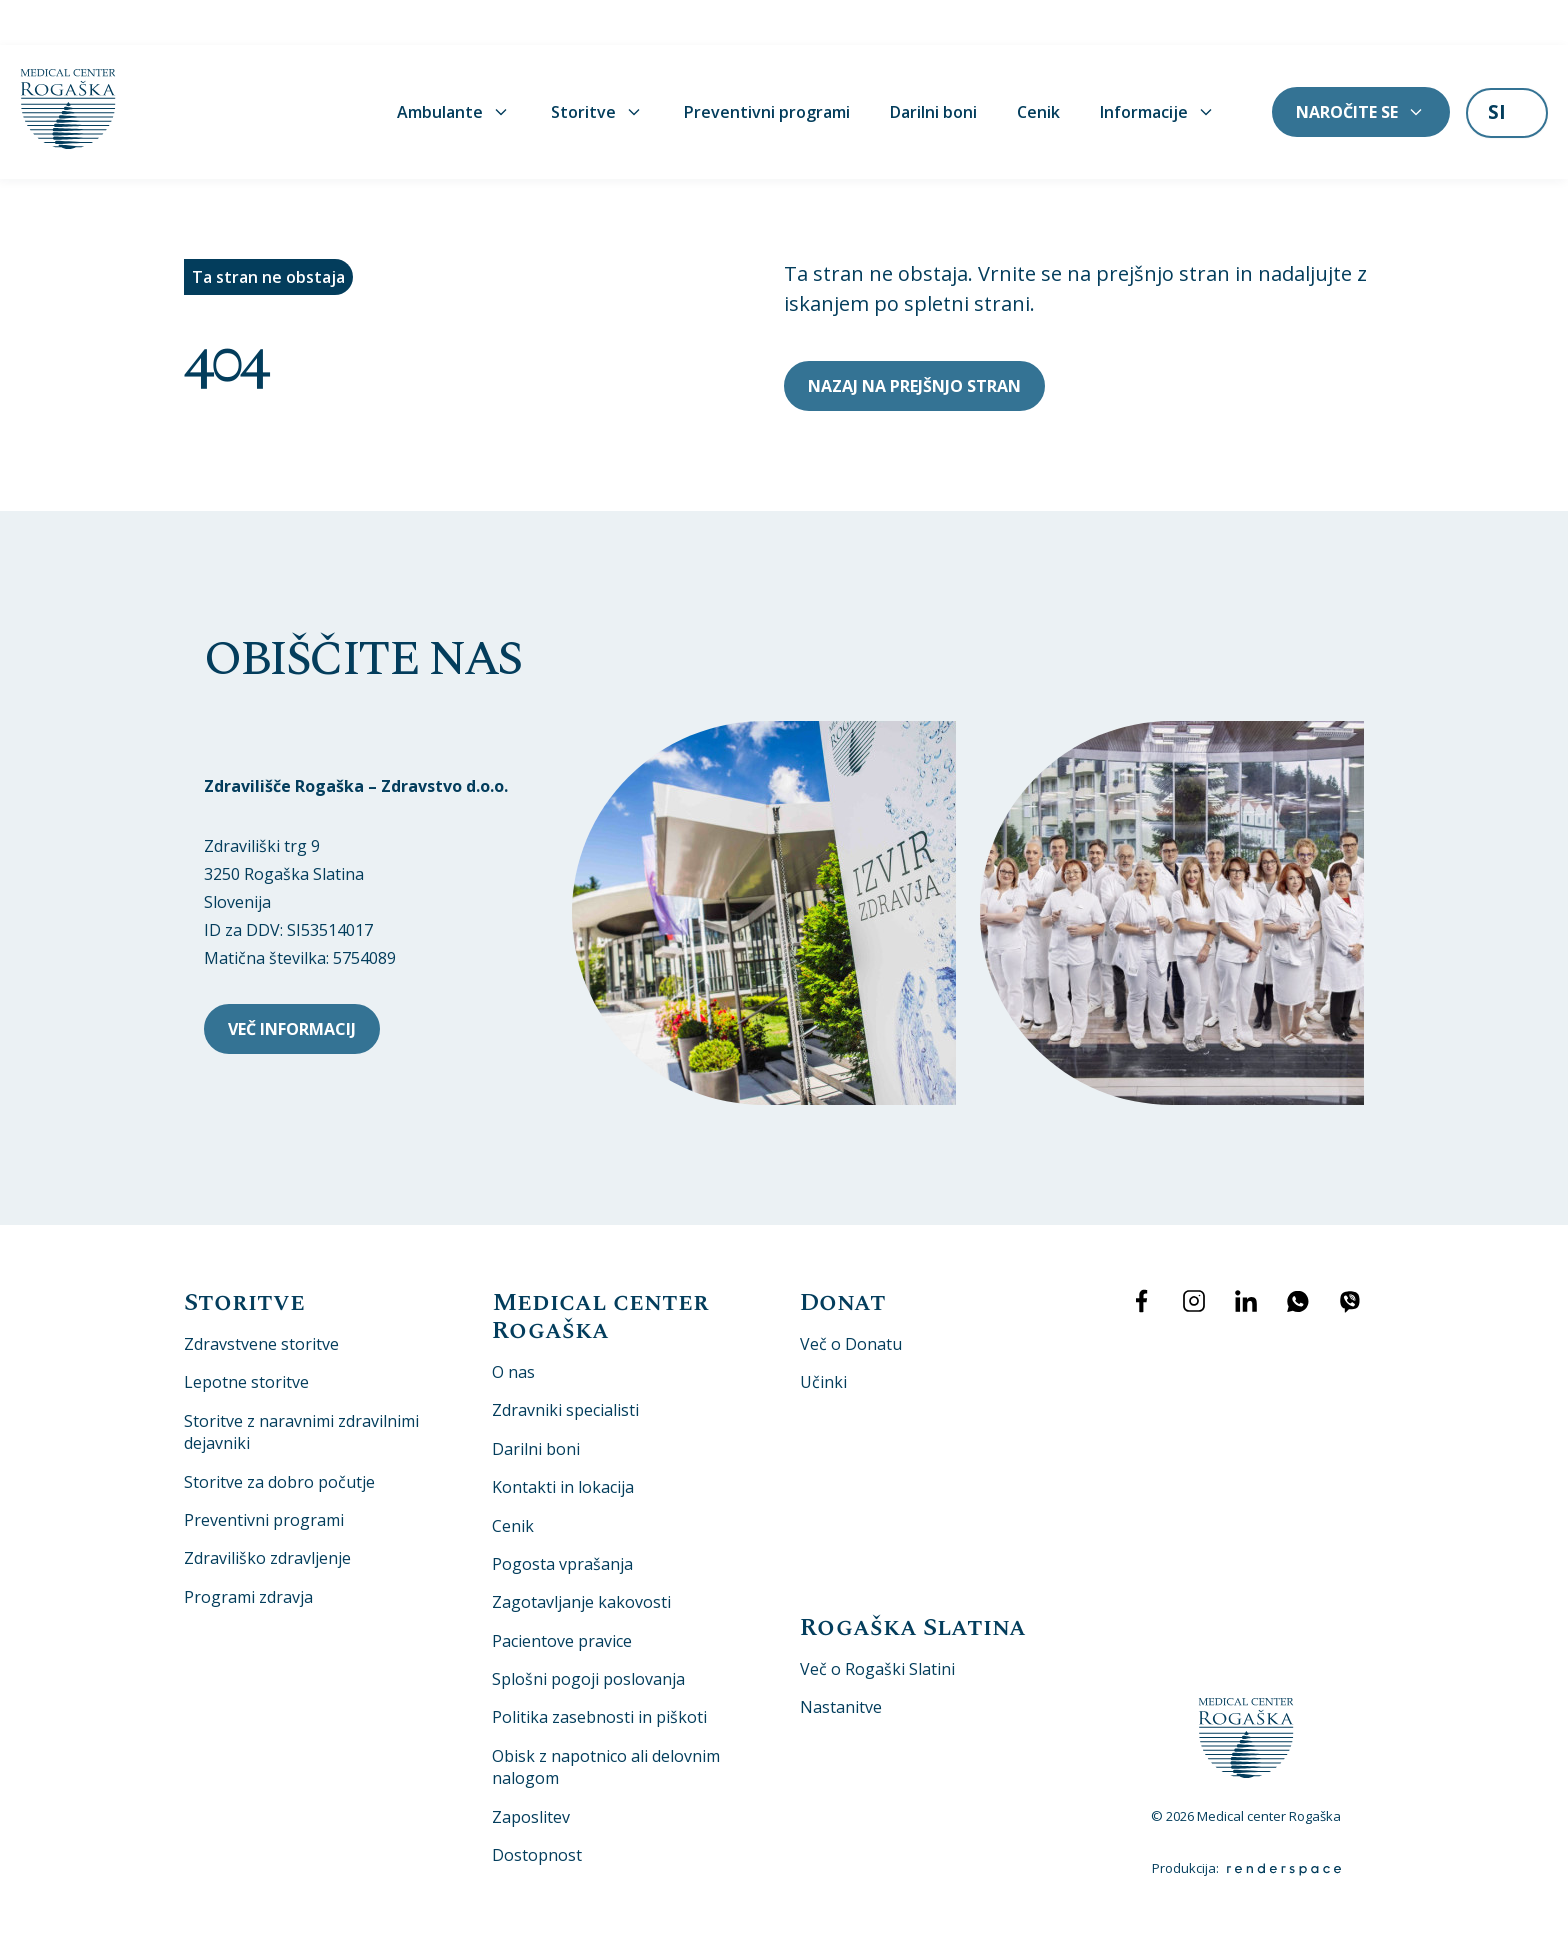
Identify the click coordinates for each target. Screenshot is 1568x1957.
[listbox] (1507, 69)
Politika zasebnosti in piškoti (599, 1672)
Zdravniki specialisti (565, 1365)
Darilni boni (933, 67)
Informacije (1158, 67)
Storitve (597, 67)
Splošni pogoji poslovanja (588, 1634)
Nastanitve (841, 1662)
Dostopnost (537, 1810)
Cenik (1038, 67)
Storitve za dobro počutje (279, 1436)
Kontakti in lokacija (563, 1442)
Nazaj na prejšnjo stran (914, 340)
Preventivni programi (767, 67)
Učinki (823, 1337)
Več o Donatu (851, 1299)
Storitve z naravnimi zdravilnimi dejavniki (301, 1386)
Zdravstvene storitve (261, 1299)
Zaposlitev (531, 1771)
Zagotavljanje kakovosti (581, 1557)
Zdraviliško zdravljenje (267, 1513)
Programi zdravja (248, 1551)
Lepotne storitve (246, 1337)
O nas (513, 1327)
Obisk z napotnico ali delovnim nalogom (606, 1721)
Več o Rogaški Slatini (877, 1623)
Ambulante (454, 67)
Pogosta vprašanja (562, 1518)
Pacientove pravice (562, 1595)
